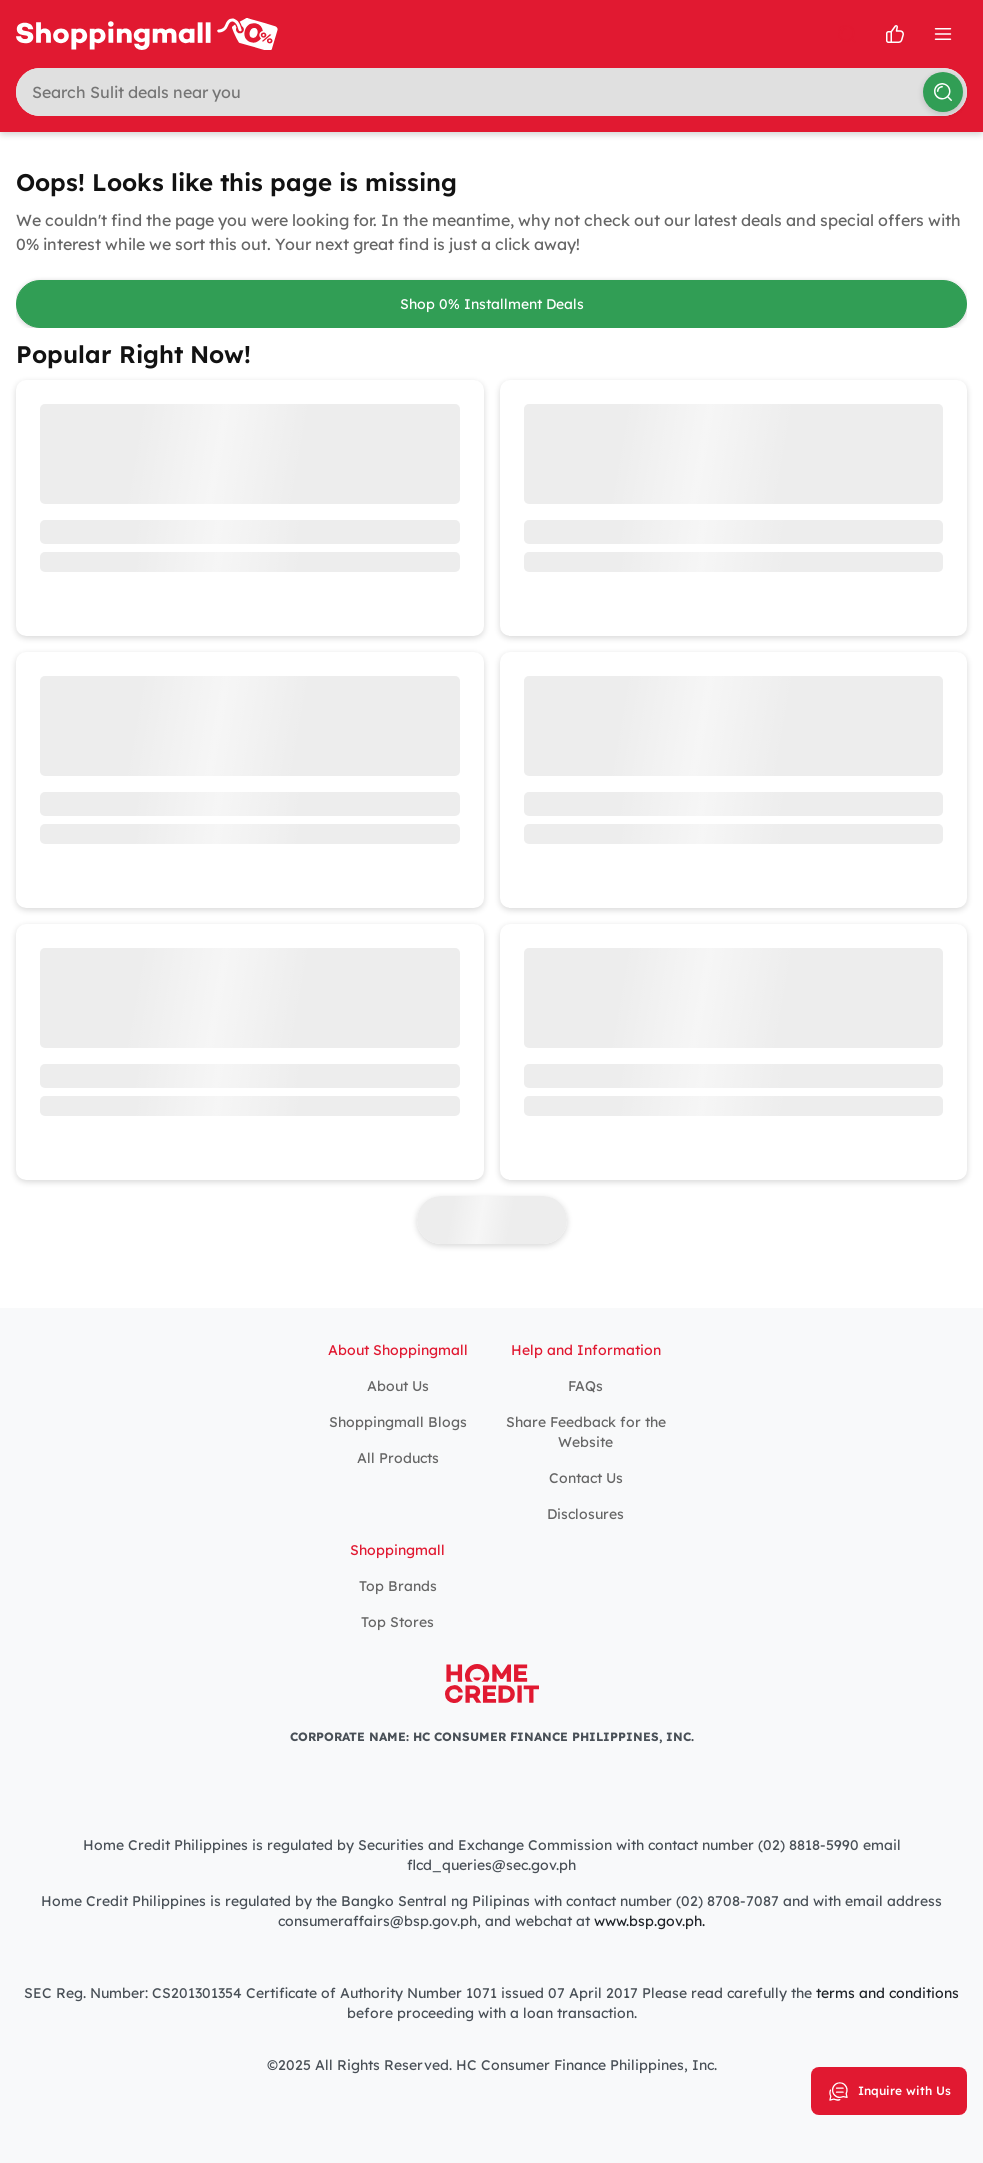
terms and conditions (887, 1993)
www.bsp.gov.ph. (649, 1921)
